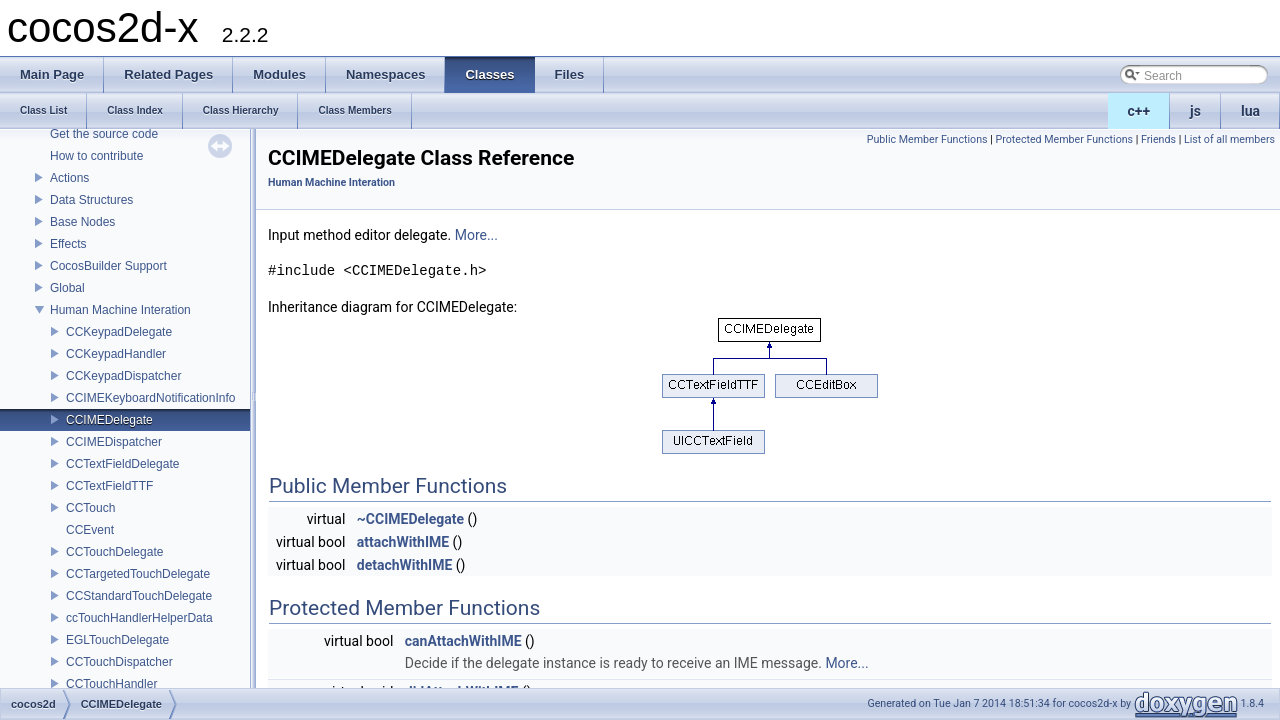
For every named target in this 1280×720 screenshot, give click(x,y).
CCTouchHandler (111, 684)
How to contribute (96, 156)
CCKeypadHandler (116, 354)
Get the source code (104, 134)
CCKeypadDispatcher (123, 376)
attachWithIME (403, 542)
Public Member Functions (927, 139)
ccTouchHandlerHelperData (139, 618)
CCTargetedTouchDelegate (138, 574)
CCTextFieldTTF (109, 486)
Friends (1158, 139)
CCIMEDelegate (109, 420)
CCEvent (90, 530)
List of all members (1229, 139)
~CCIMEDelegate (410, 519)
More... (476, 235)
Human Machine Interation (120, 310)
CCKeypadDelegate (119, 332)
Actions (69, 178)
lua (1250, 111)
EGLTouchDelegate (117, 640)
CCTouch (90, 508)
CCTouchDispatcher (119, 662)
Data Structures (91, 200)
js (1195, 111)
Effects (68, 244)
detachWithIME (405, 565)
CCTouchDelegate (114, 552)
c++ (1139, 111)
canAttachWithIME (463, 641)
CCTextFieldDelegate (122, 464)
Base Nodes (82, 222)
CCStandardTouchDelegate (139, 596)
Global (67, 288)
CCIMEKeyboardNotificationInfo (150, 398)
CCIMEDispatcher (114, 442)
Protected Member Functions (1064, 139)
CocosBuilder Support (108, 266)
